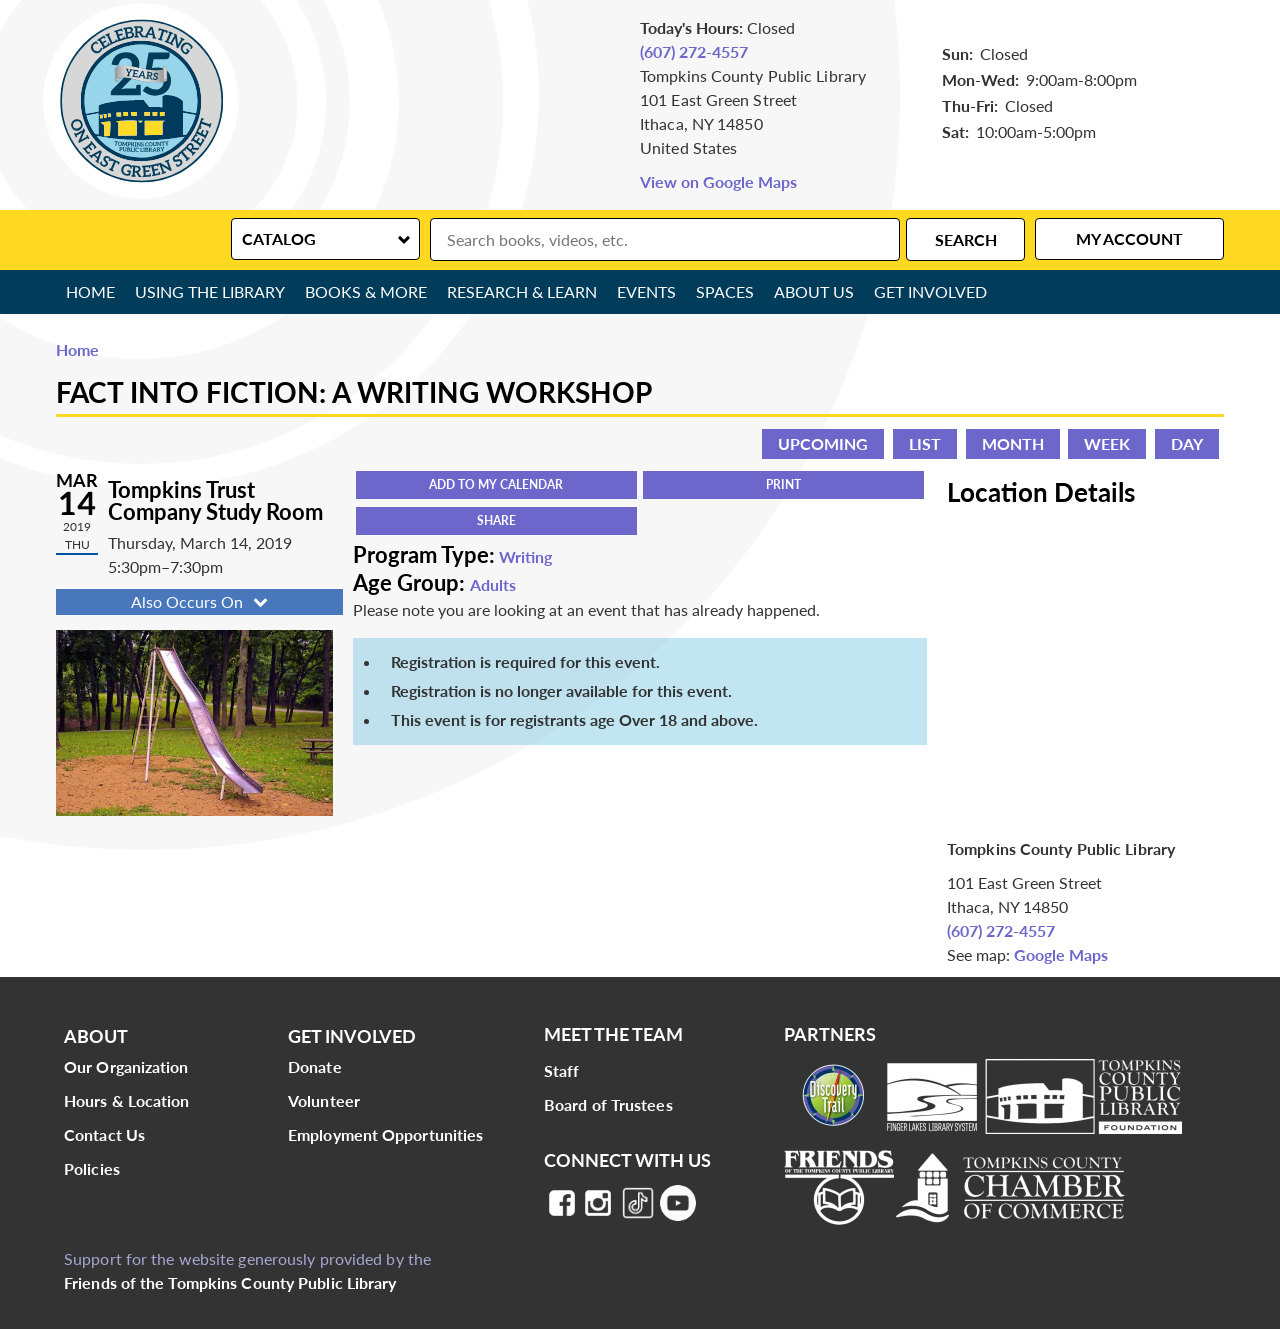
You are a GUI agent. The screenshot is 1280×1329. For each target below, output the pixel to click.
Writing (525, 556)
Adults (493, 584)
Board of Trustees (608, 1104)
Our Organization (126, 1066)
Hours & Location (127, 1100)
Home (90, 291)
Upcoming (823, 443)
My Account (1129, 238)
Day (1187, 443)
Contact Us (104, 1134)
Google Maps (1061, 954)
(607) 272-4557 (694, 51)
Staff (562, 1070)
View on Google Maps (718, 181)
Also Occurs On (201, 601)
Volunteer (324, 1100)
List (925, 443)
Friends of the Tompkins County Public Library (230, 1282)
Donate (315, 1066)
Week (1107, 443)
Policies (92, 1168)
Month (1013, 443)
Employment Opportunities (385, 1134)
